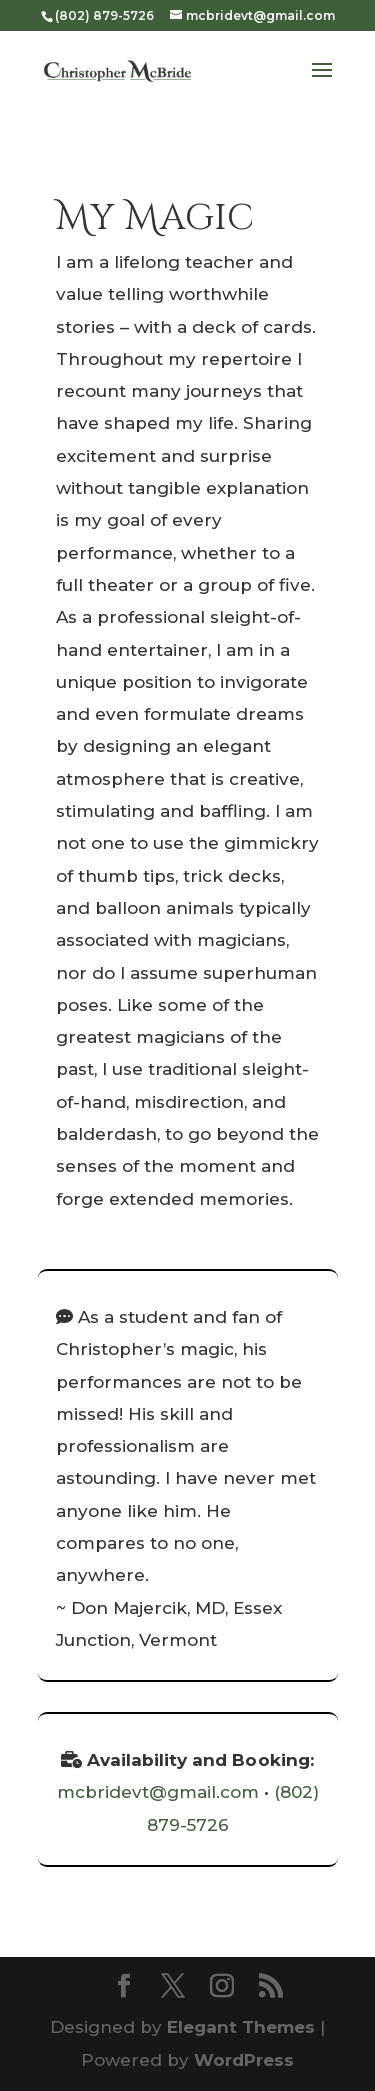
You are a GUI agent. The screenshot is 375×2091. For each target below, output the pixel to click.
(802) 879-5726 (104, 15)
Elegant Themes (241, 2027)
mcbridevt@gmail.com (158, 1792)
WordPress (244, 2060)
